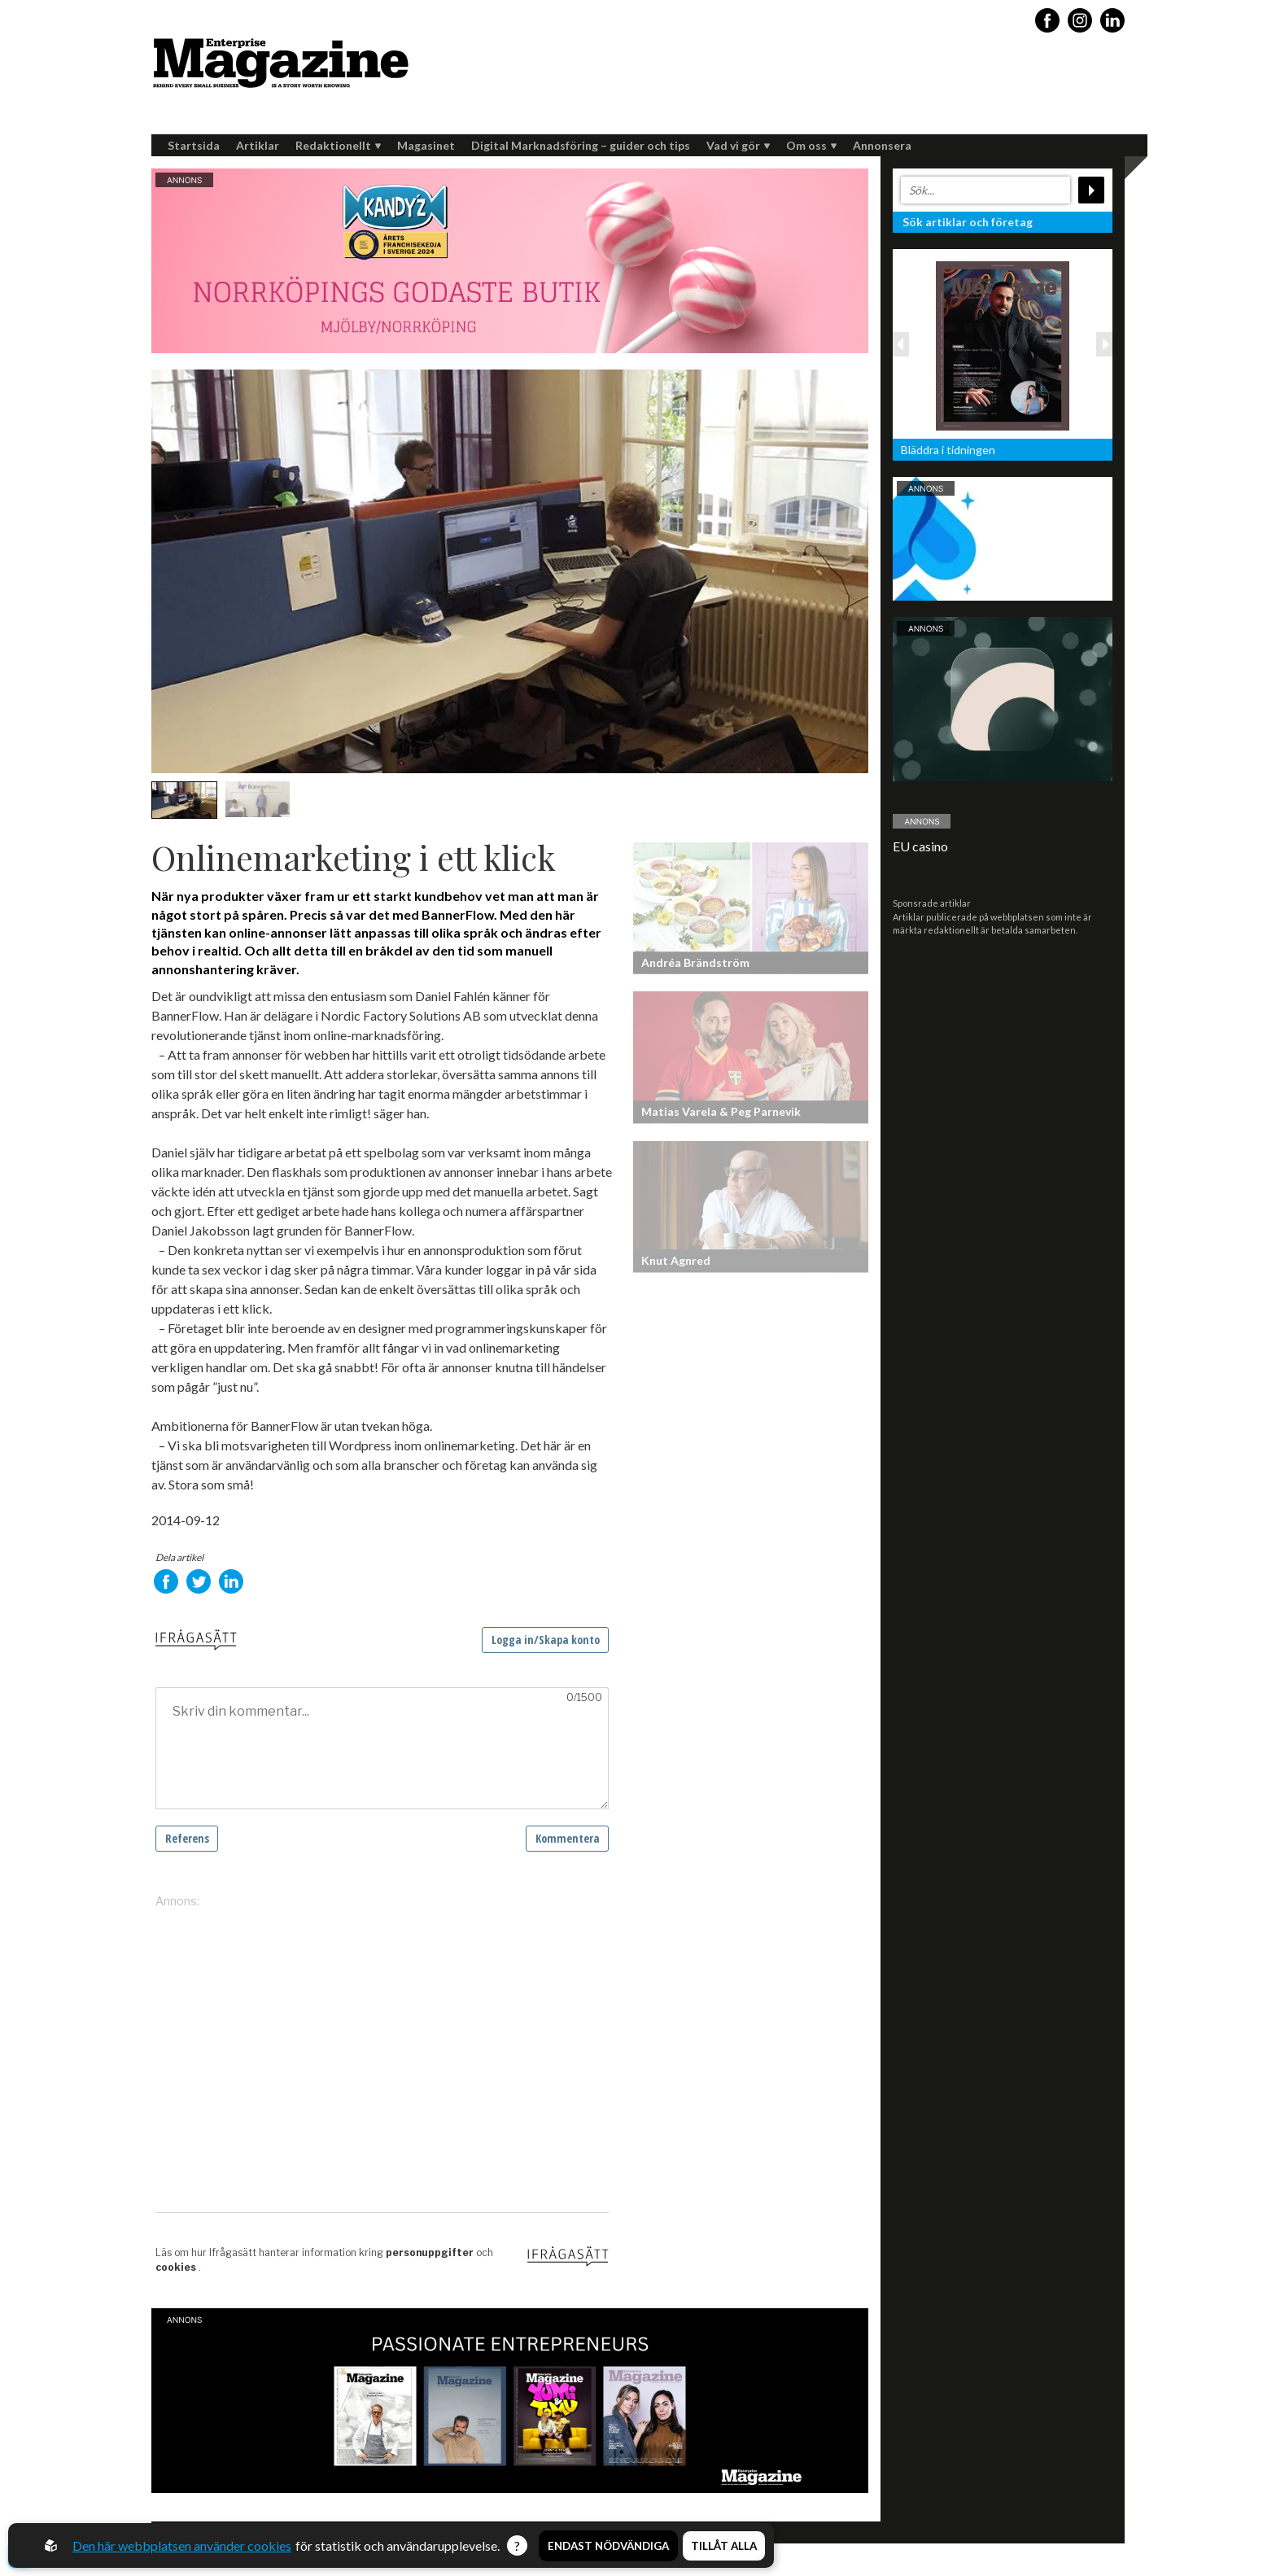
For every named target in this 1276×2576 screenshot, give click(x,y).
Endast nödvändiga (608, 2545)
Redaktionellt (338, 145)
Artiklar (257, 145)
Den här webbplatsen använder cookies (181, 2545)
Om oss (811, 145)
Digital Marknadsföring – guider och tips (580, 145)
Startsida (194, 145)
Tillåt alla (724, 2545)
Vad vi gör (738, 145)
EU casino (920, 846)
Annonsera (882, 145)
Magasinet (426, 145)
